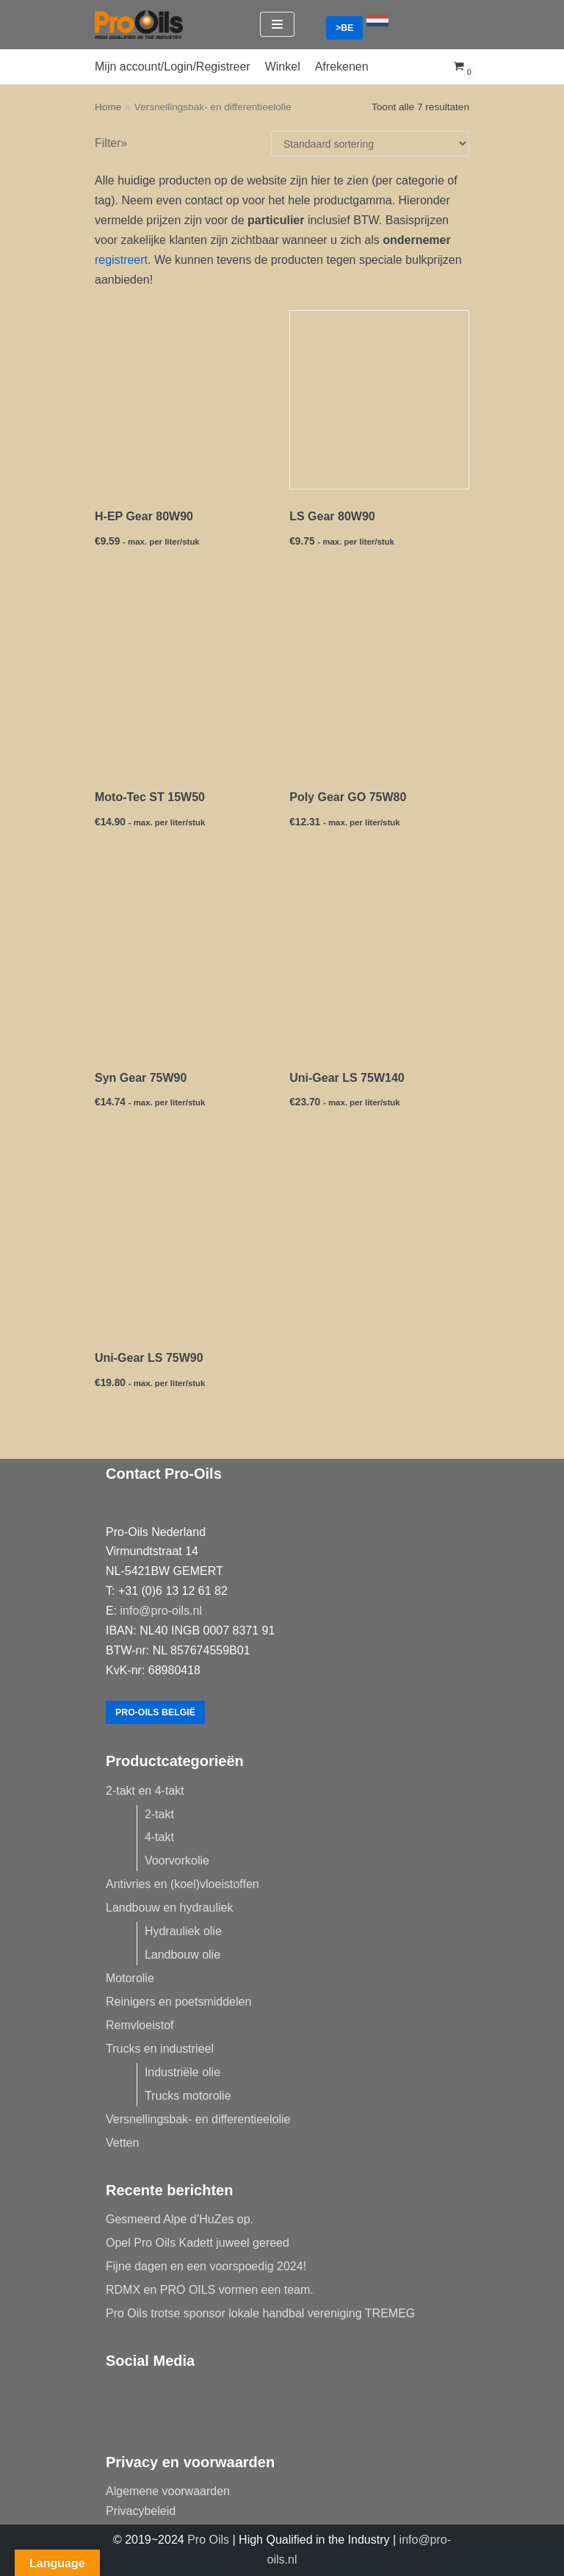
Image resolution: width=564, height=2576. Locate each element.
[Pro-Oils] (139, 24)
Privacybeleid (141, 2511)
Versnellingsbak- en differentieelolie (198, 2119)
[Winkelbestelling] (370, 144)
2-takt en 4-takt (145, 1790)
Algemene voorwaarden (168, 2491)
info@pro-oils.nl (161, 1610)
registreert (121, 260)
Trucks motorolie (188, 2095)
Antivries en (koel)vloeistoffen (182, 1884)
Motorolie (130, 1978)
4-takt (159, 1837)
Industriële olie (182, 2072)
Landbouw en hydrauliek (169, 1907)
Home (108, 106)
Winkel (282, 66)
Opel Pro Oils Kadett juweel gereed (197, 2242)
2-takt (159, 1814)
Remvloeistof (139, 2025)
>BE (345, 28)
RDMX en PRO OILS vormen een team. (210, 2289)
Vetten (122, 2142)
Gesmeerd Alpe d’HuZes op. (179, 2219)
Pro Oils (208, 2539)
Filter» (111, 143)
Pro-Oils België (156, 1712)
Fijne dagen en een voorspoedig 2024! (206, 2266)
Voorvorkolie (177, 1860)
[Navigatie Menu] (277, 24)
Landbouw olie (182, 1954)
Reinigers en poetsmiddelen (178, 2001)
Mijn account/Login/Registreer (172, 66)
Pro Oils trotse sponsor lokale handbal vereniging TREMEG (260, 2313)
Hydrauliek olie (183, 1931)
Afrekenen (342, 66)
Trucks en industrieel (160, 2048)
